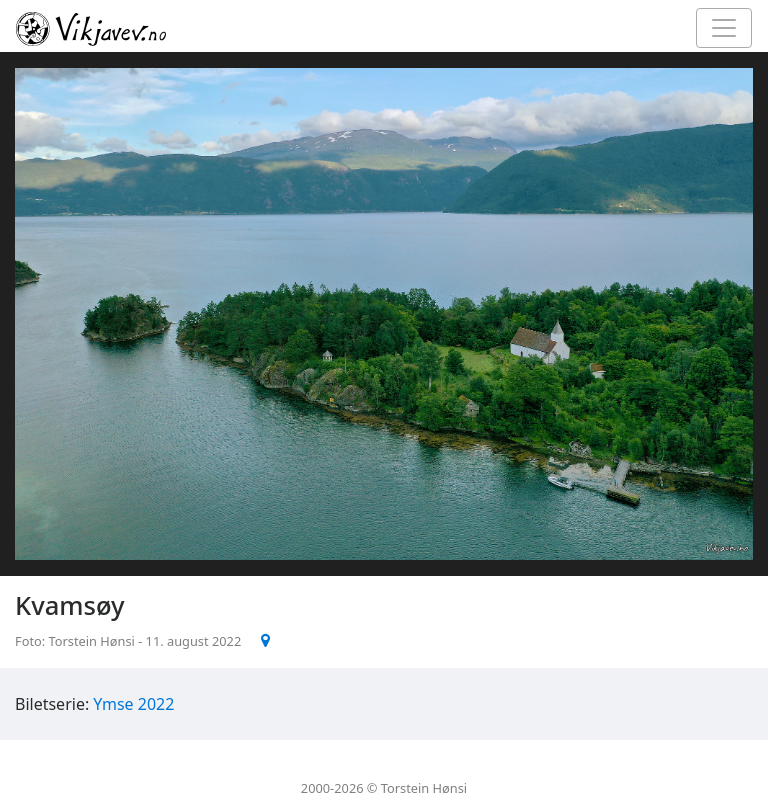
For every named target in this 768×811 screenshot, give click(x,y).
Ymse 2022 (133, 704)
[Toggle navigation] (724, 28)
